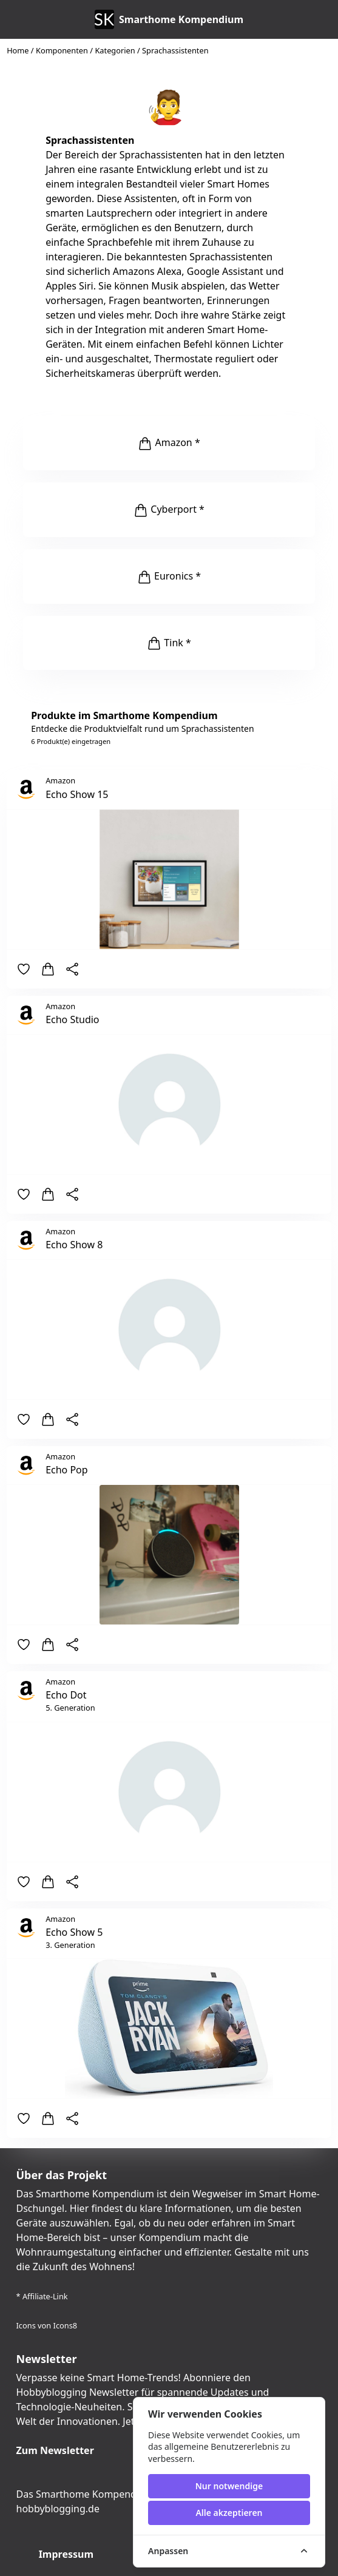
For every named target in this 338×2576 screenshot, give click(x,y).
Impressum (66, 2554)
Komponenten (62, 50)
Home (18, 50)
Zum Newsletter (55, 2450)
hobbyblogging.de (58, 2508)
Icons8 (65, 2325)
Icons (26, 2325)
